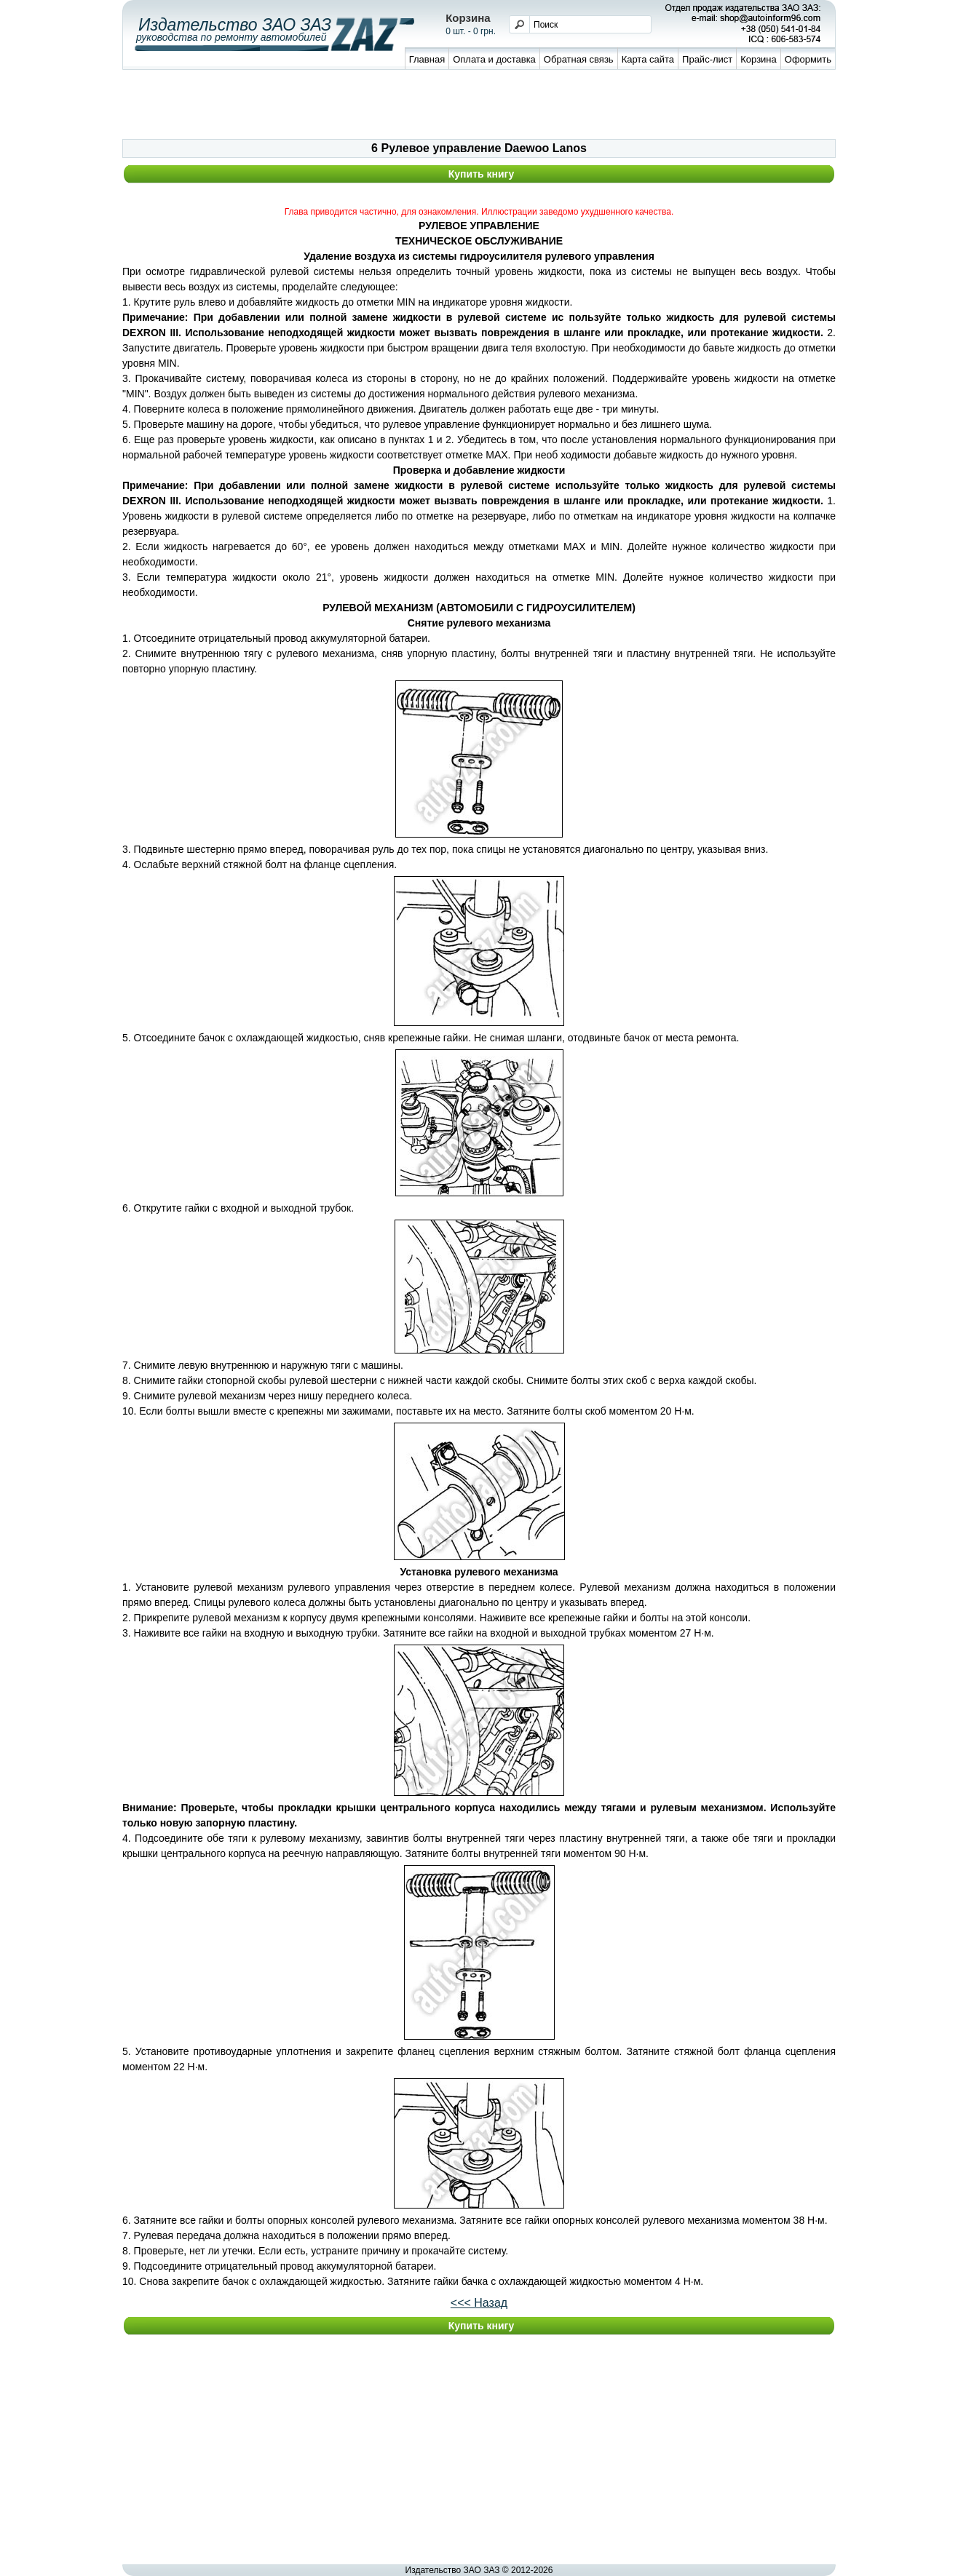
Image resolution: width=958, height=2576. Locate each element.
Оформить (808, 59)
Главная (427, 59)
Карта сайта (648, 59)
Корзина (758, 59)
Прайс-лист (707, 59)
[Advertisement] (479, 106)
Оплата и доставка (494, 59)
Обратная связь (579, 59)
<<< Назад (479, 2303)
